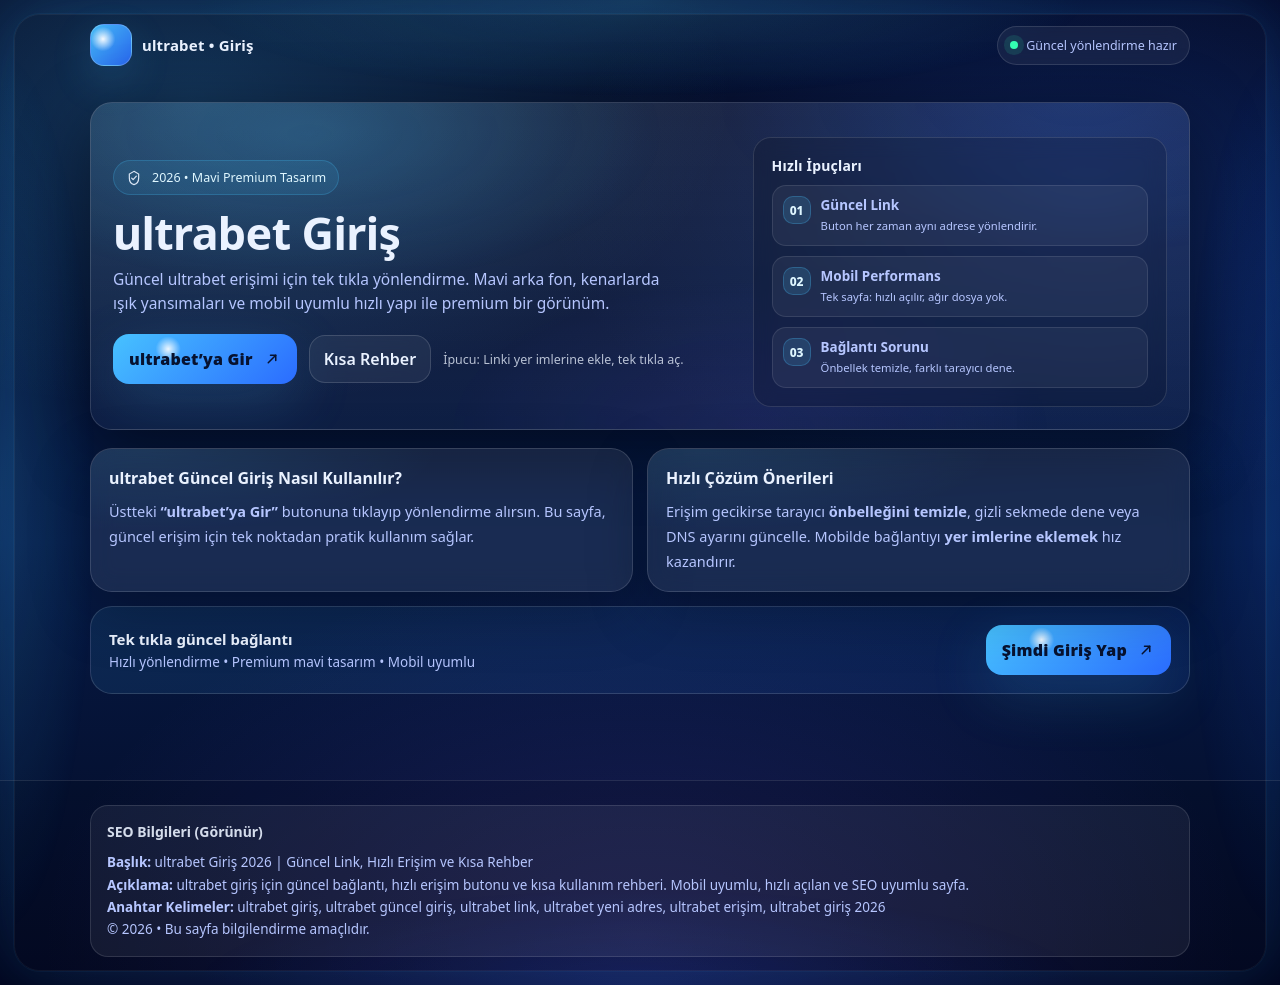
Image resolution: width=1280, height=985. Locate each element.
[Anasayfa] (172, 45)
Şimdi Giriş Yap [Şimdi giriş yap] (1078, 650)
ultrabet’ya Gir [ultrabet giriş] (205, 359)
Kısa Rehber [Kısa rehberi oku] (370, 359)
